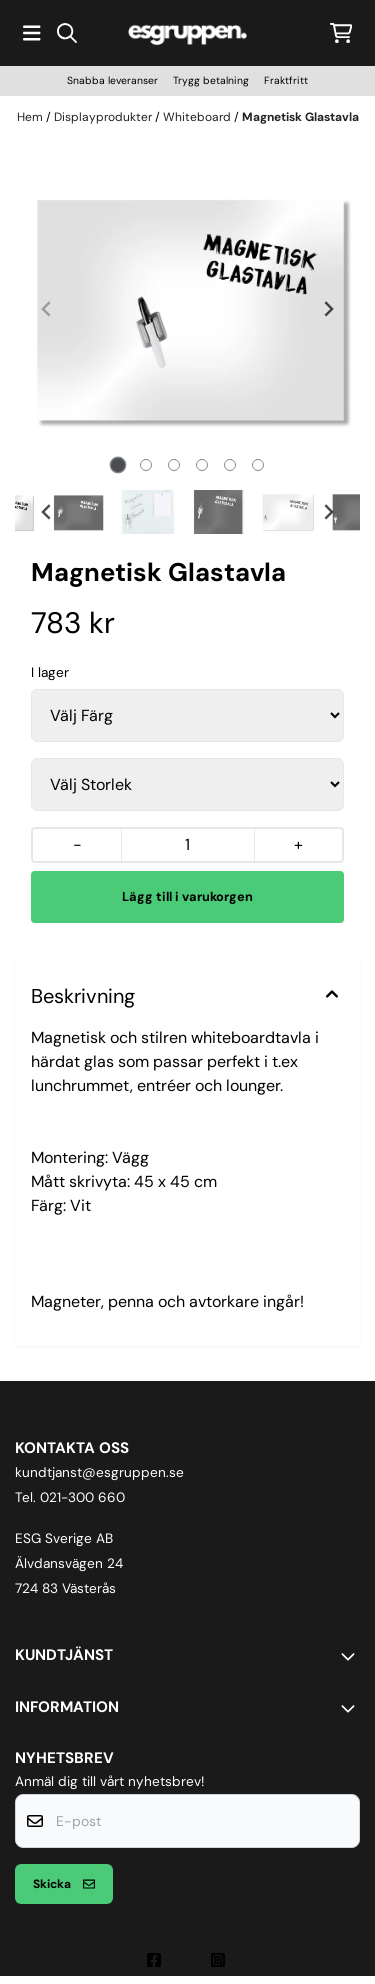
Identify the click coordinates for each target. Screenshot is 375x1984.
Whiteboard (198, 117)
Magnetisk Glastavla (300, 117)
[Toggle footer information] (352, 1656)
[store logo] (188, 32)
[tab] (117, 465)
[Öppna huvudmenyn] (32, 33)
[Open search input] (67, 33)
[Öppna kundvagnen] (341, 33)
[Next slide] (328, 309)
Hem (31, 117)
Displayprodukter (104, 117)
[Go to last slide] (47, 512)
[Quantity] (187, 845)
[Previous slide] (47, 309)
